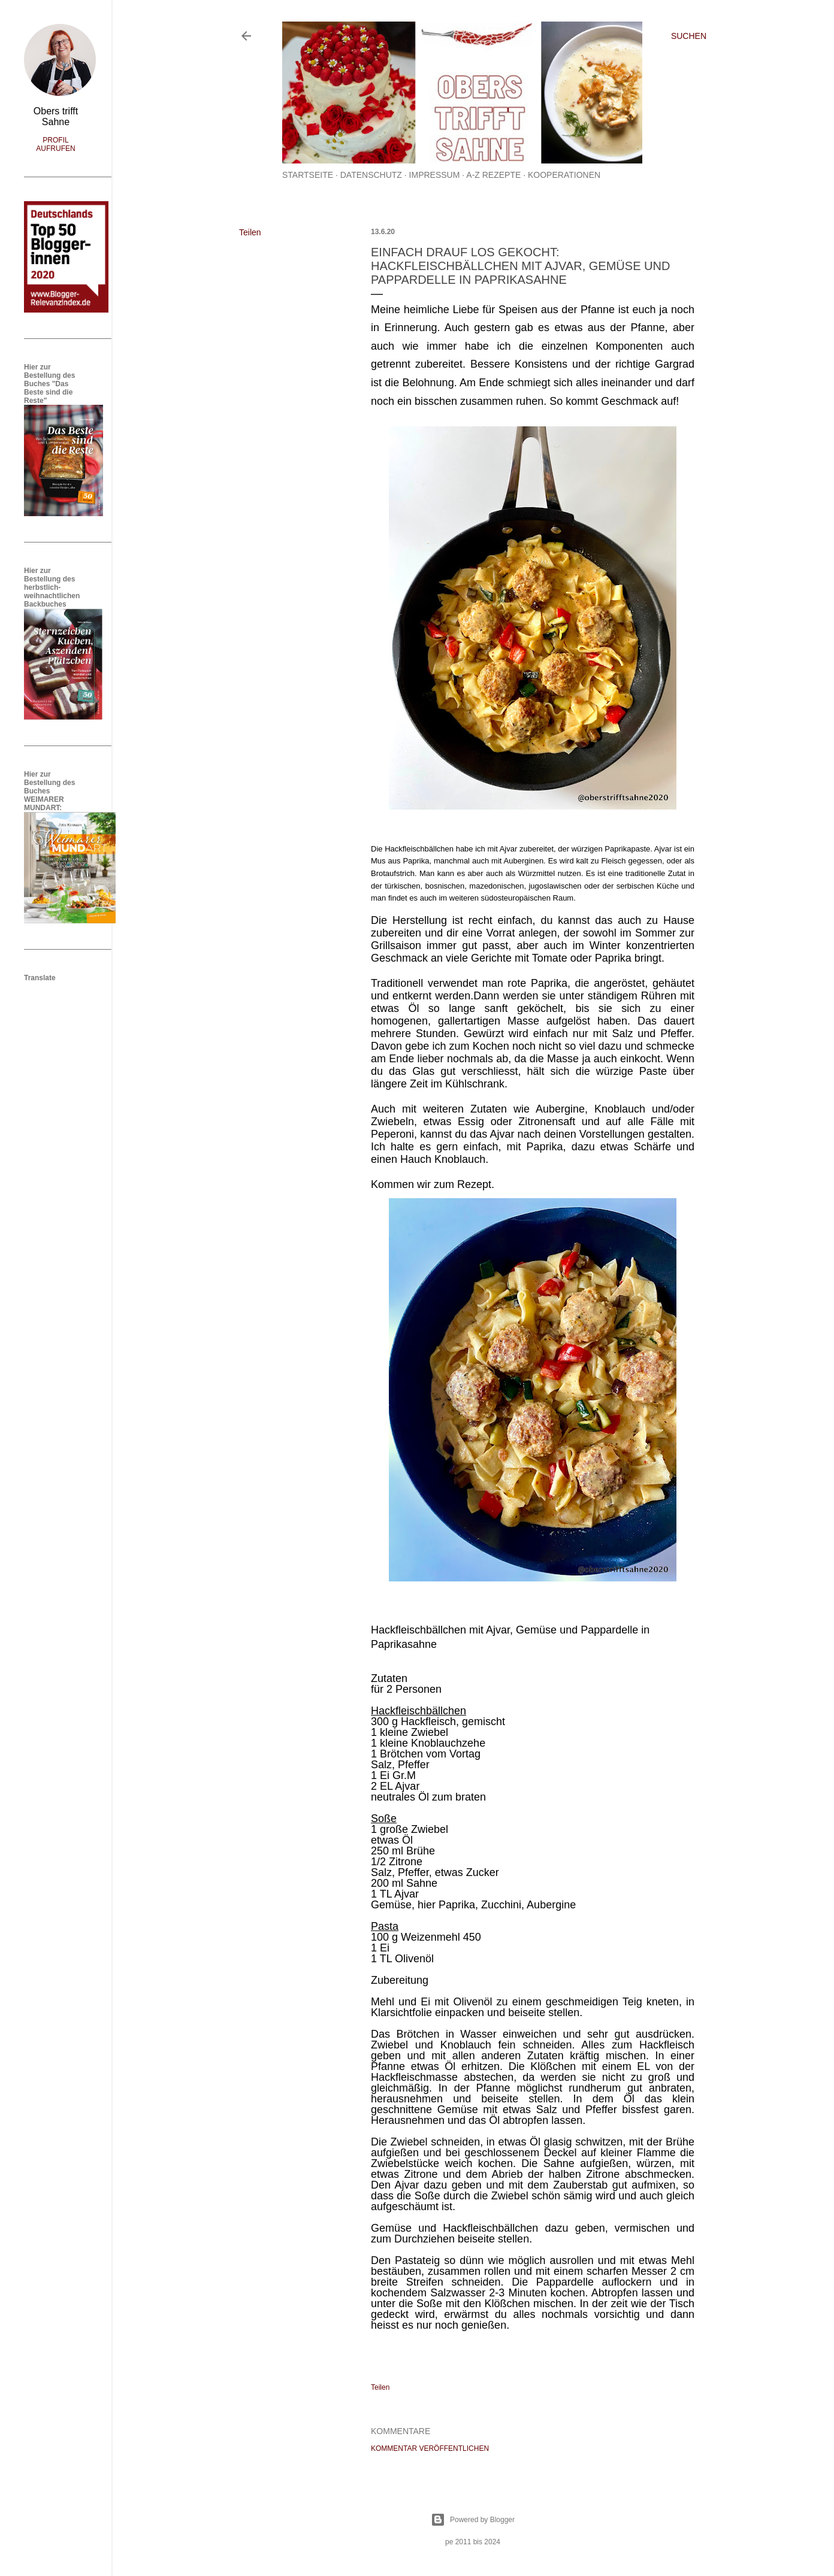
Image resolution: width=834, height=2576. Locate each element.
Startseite (307, 175)
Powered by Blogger (473, 2520)
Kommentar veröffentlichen (430, 2448)
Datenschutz (371, 175)
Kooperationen (564, 175)
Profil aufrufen (55, 144)
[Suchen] (688, 36)
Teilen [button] (250, 232)
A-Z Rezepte (493, 175)
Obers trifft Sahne (56, 116)
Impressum (434, 175)
